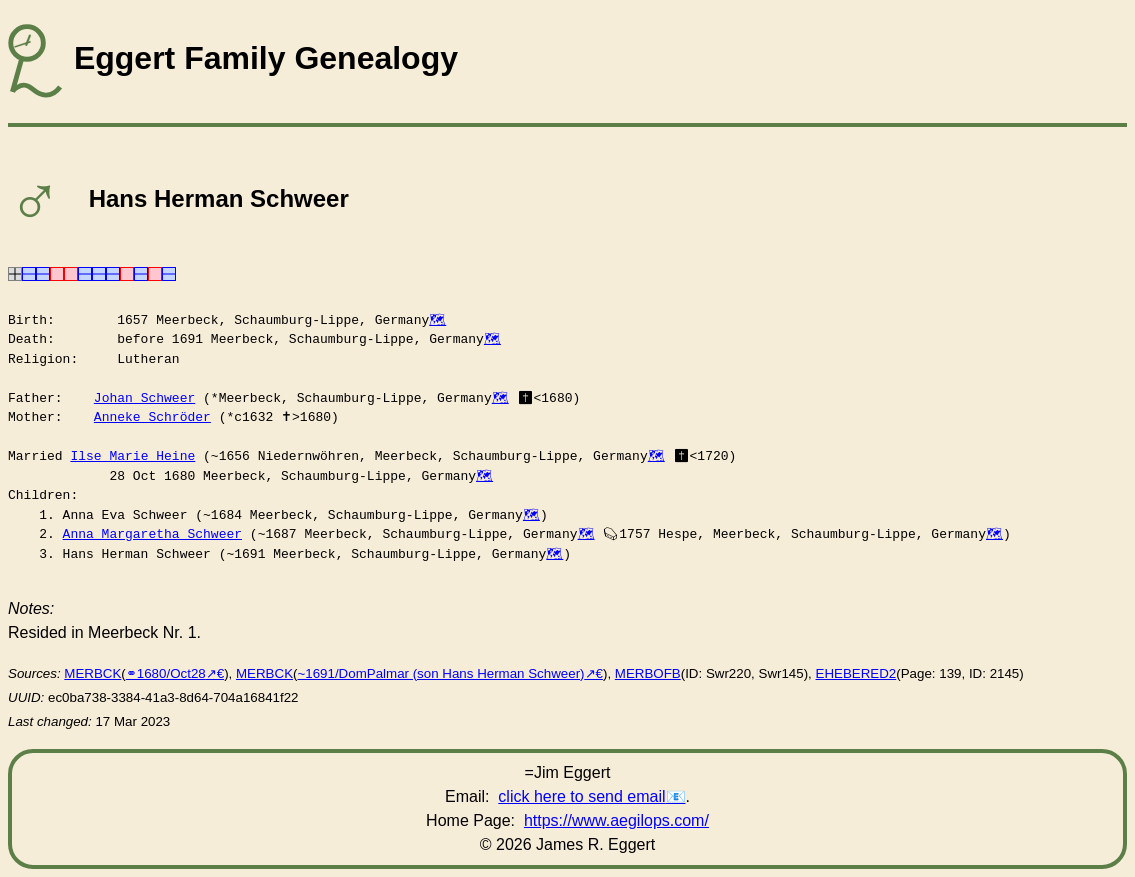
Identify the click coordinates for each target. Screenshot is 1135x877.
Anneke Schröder (152, 417)
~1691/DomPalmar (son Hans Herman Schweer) (440, 673)
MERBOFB (648, 673)
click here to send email (581, 796)
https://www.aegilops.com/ (616, 820)
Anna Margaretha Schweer (152, 534)
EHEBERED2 (856, 673)
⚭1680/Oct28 (166, 673)
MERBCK (92, 673)
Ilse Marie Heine (132, 456)
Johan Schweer (144, 398)
